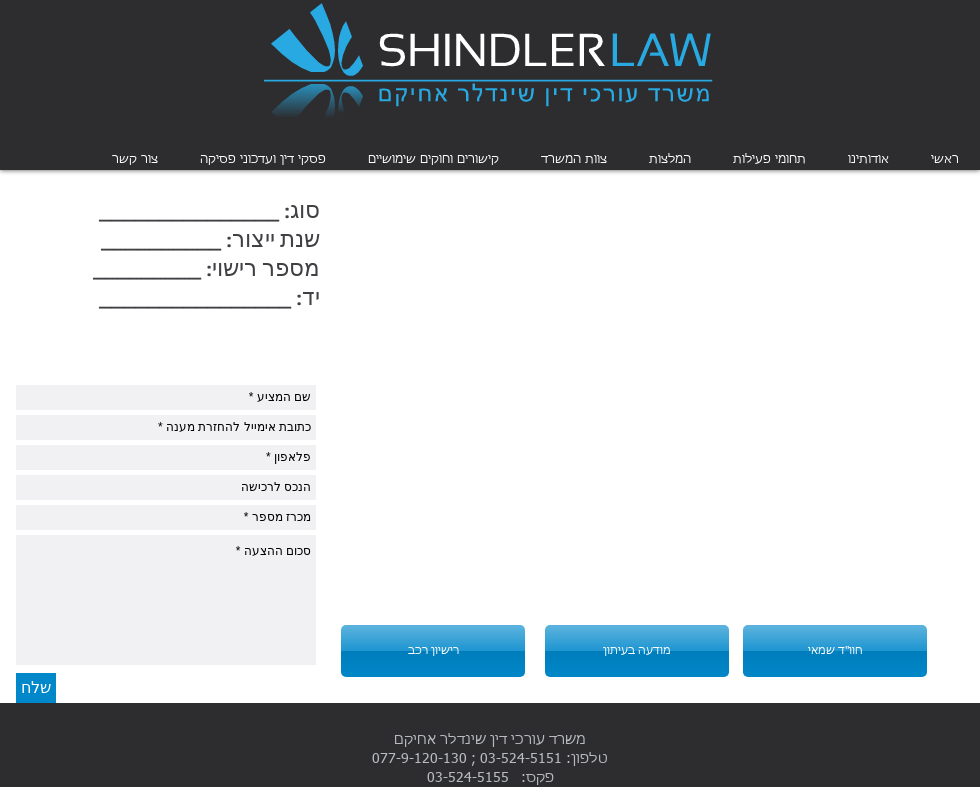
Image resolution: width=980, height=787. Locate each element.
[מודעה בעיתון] (637, 651)
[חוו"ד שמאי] (835, 651)
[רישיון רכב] (433, 651)
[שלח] (36, 688)
